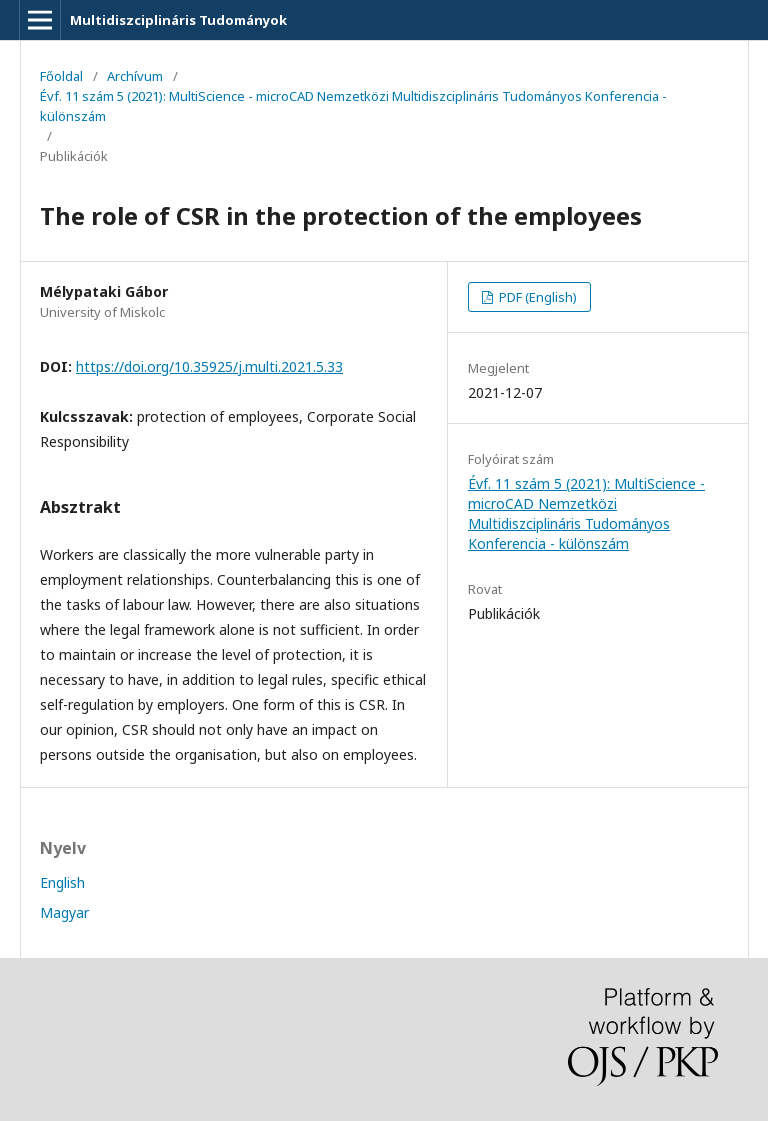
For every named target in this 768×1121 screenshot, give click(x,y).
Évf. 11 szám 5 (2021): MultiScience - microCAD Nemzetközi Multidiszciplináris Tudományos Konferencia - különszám (353, 106)
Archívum (135, 76)
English (62, 882)
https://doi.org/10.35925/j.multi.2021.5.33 (209, 366)
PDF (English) (536, 297)
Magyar (64, 912)
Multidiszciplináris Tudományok (178, 20)
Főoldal (61, 76)
